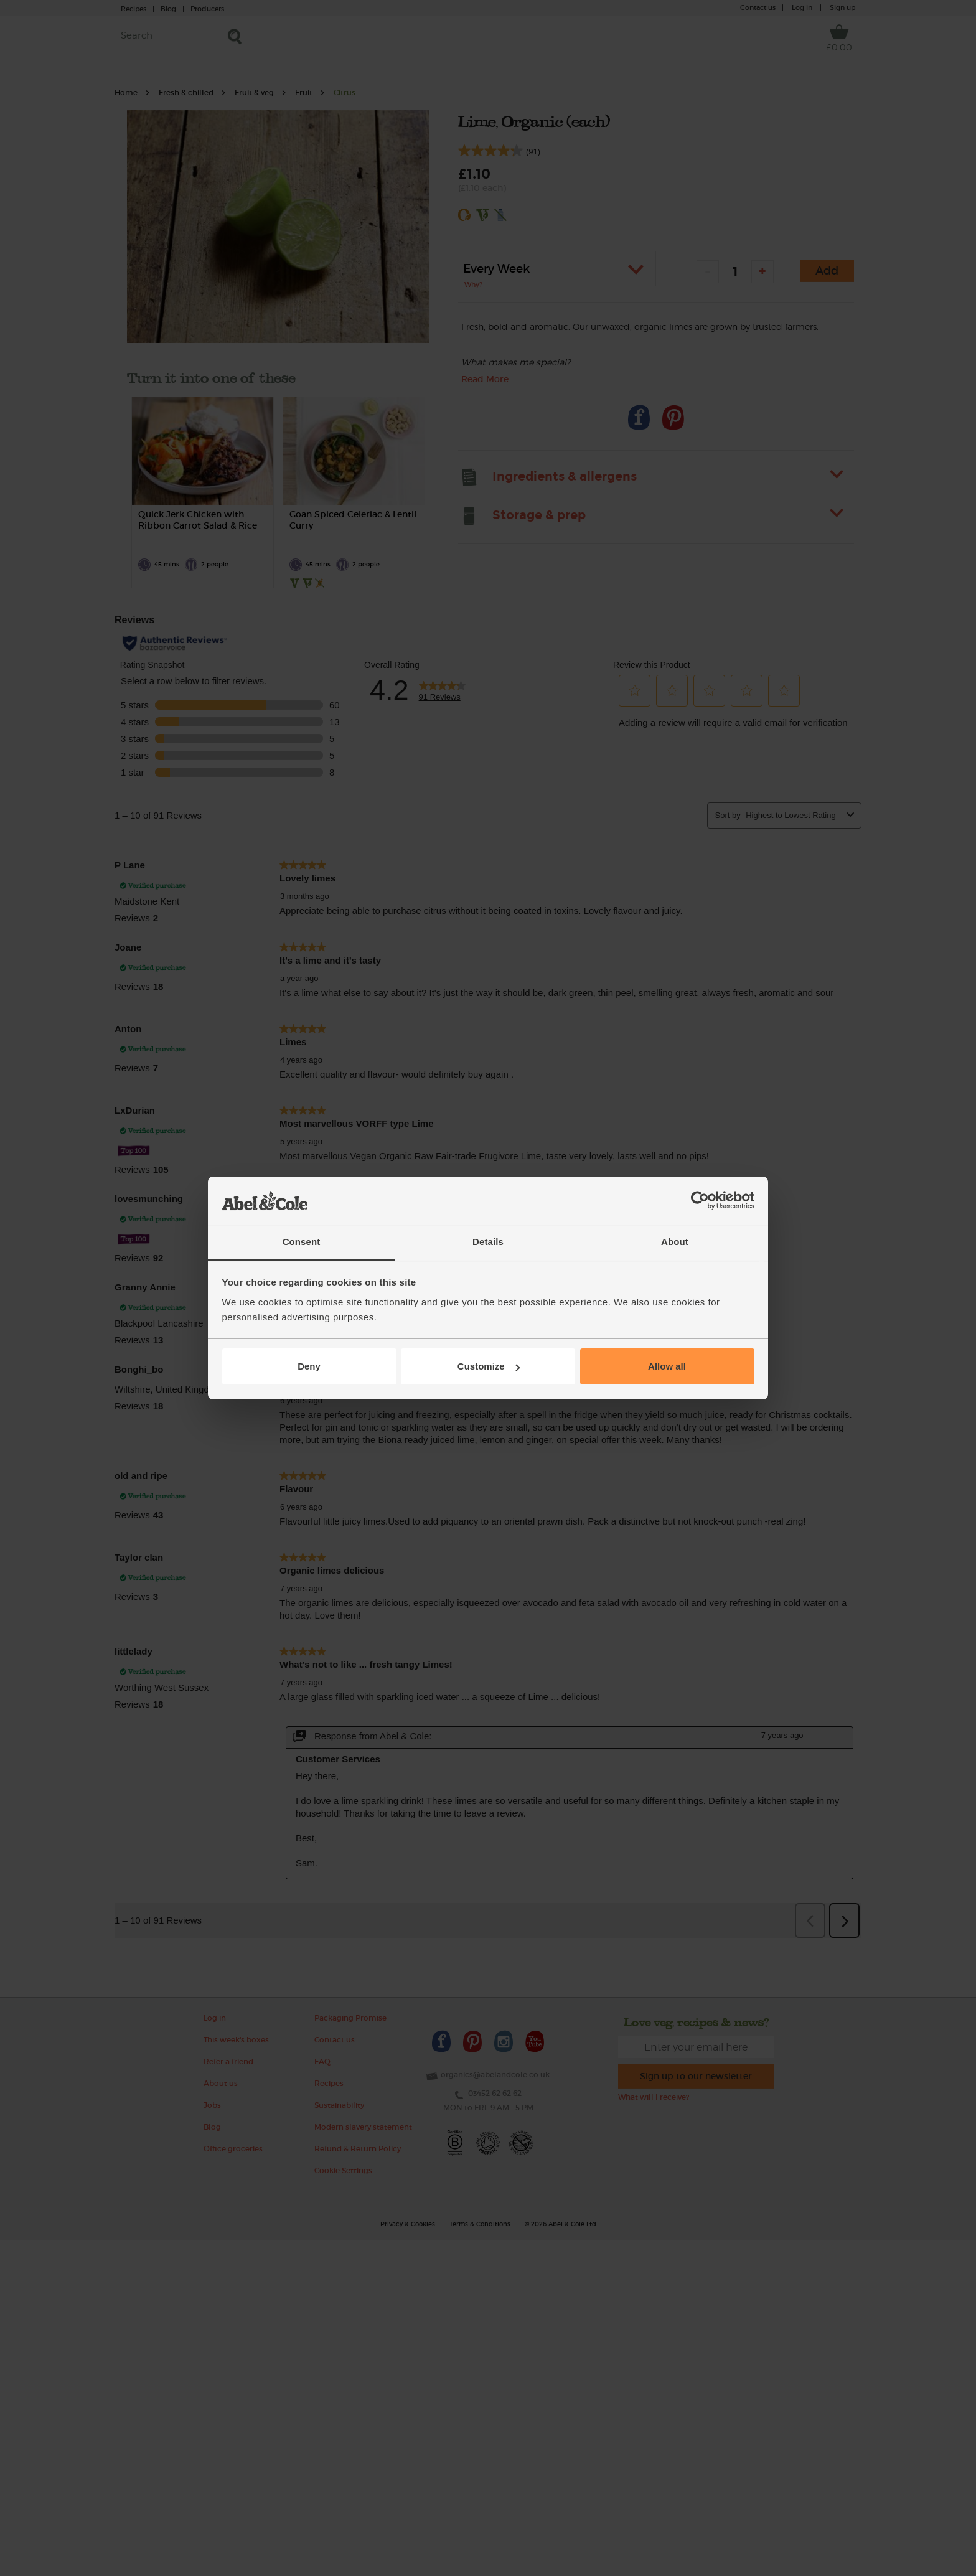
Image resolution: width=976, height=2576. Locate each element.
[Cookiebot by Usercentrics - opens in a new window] (699, 1201)
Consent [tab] (302, 1241)
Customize (489, 1366)
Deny (309, 1366)
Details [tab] (488, 1241)
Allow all (667, 1366)
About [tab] (674, 1241)
